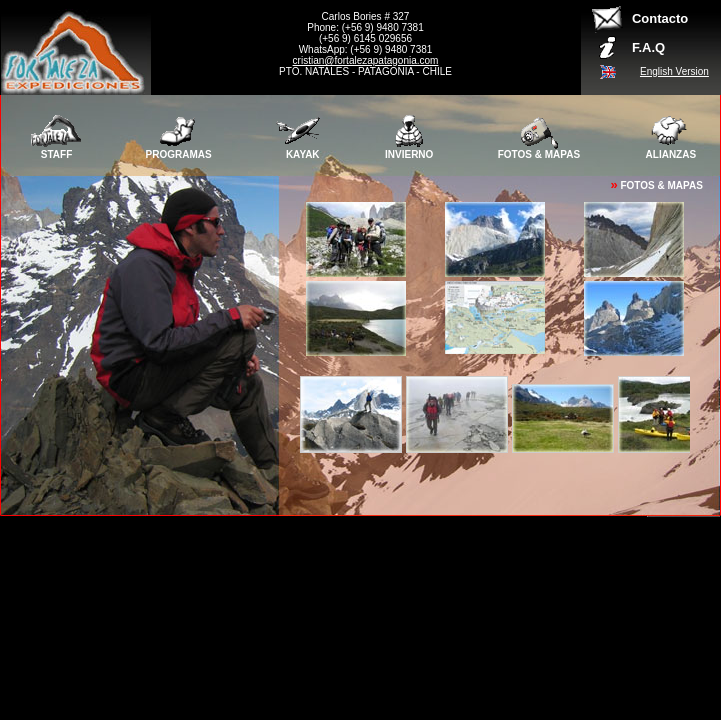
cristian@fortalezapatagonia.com (366, 60)
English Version (674, 71)
